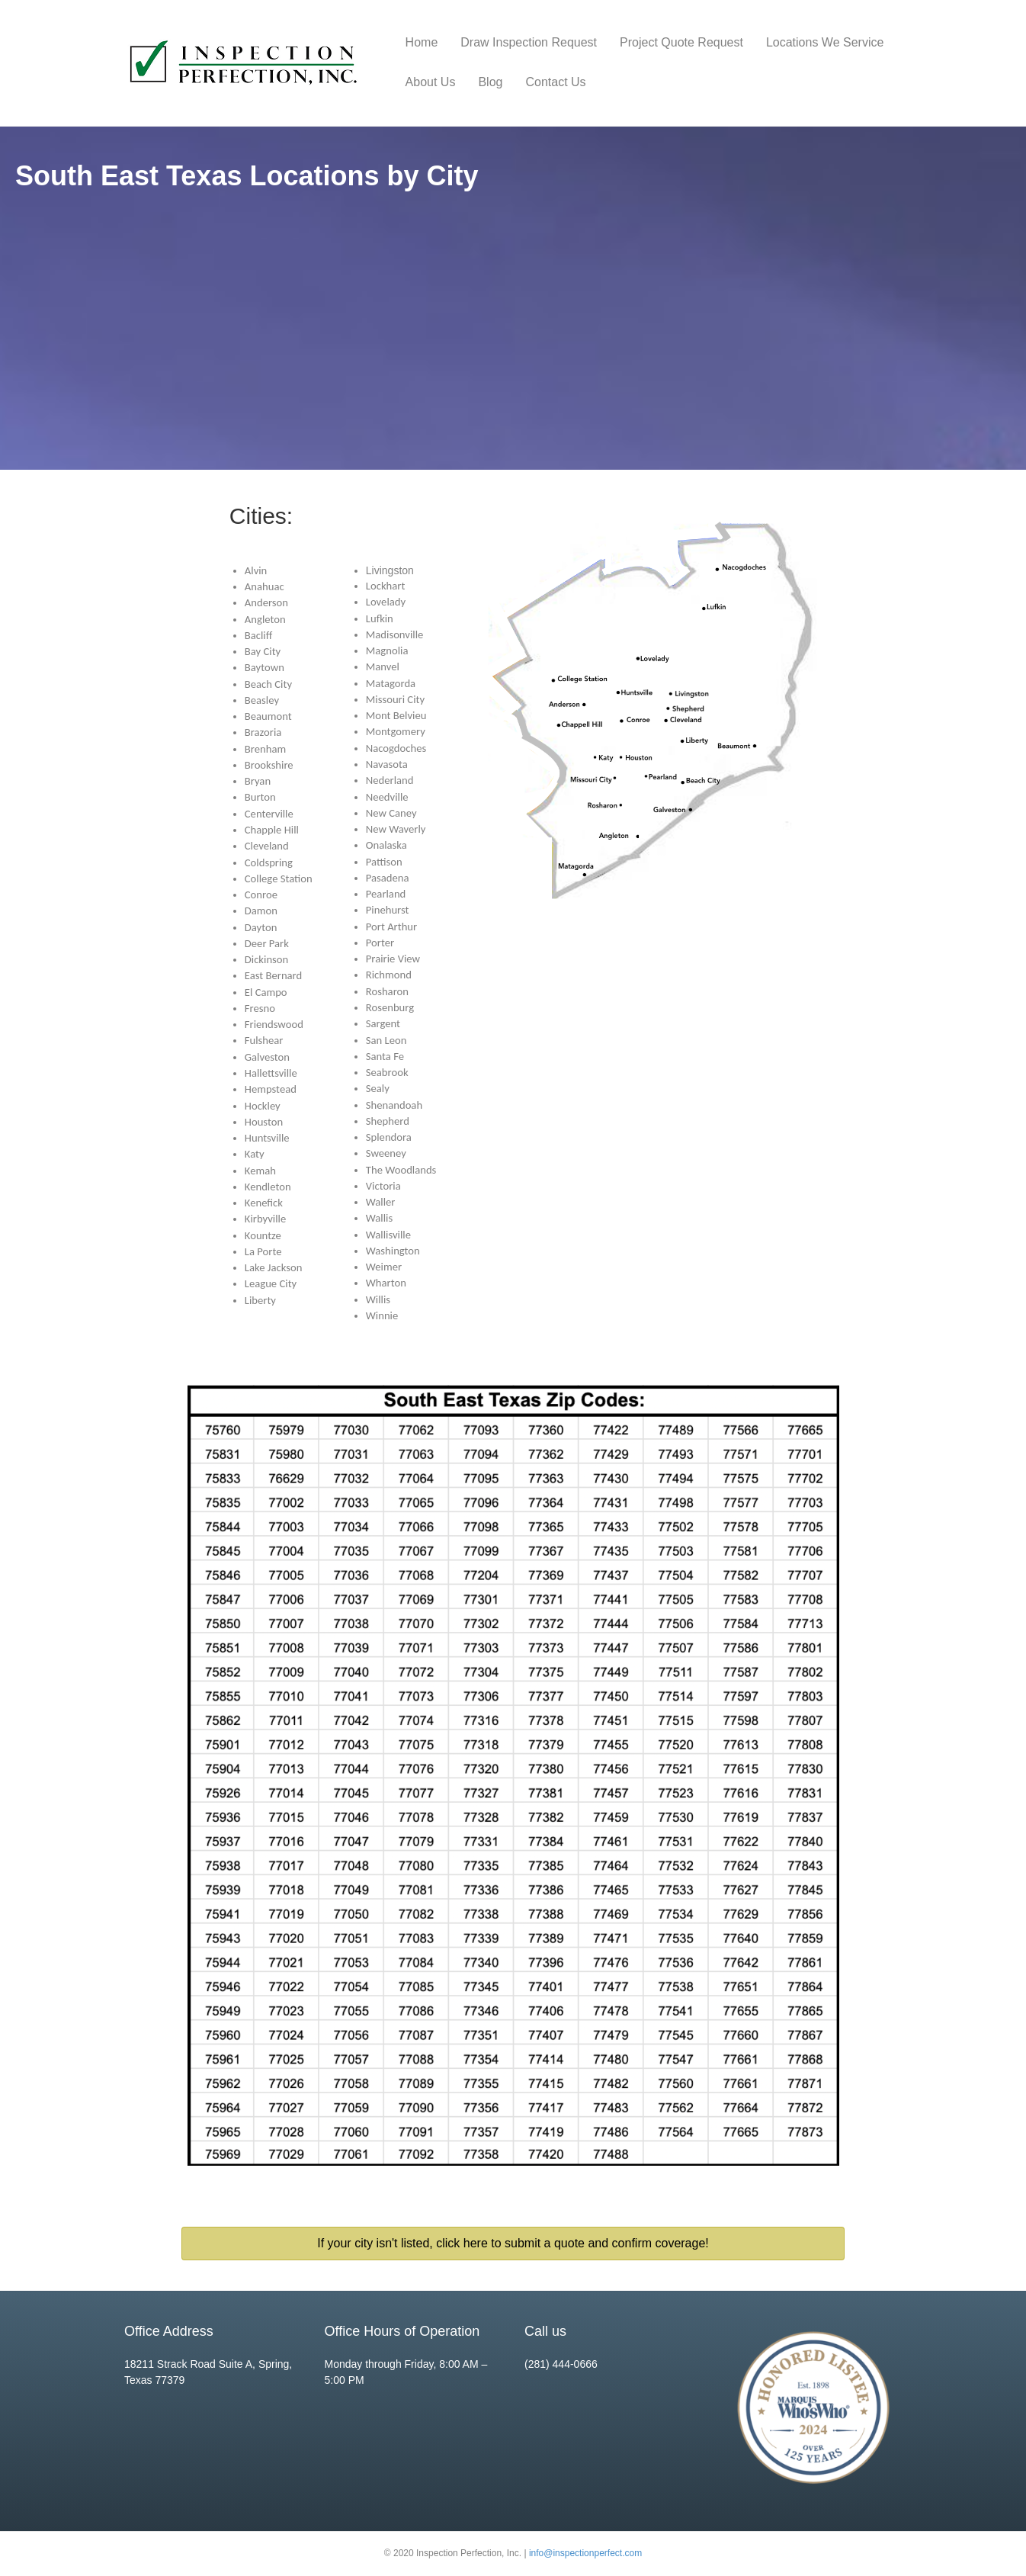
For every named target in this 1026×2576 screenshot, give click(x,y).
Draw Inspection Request (528, 42)
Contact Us (555, 81)
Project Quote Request (681, 42)
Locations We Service (824, 42)
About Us (431, 81)
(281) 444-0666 (561, 2364)
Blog (490, 81)
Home (422, 42)
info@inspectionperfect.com (585, 2553)
